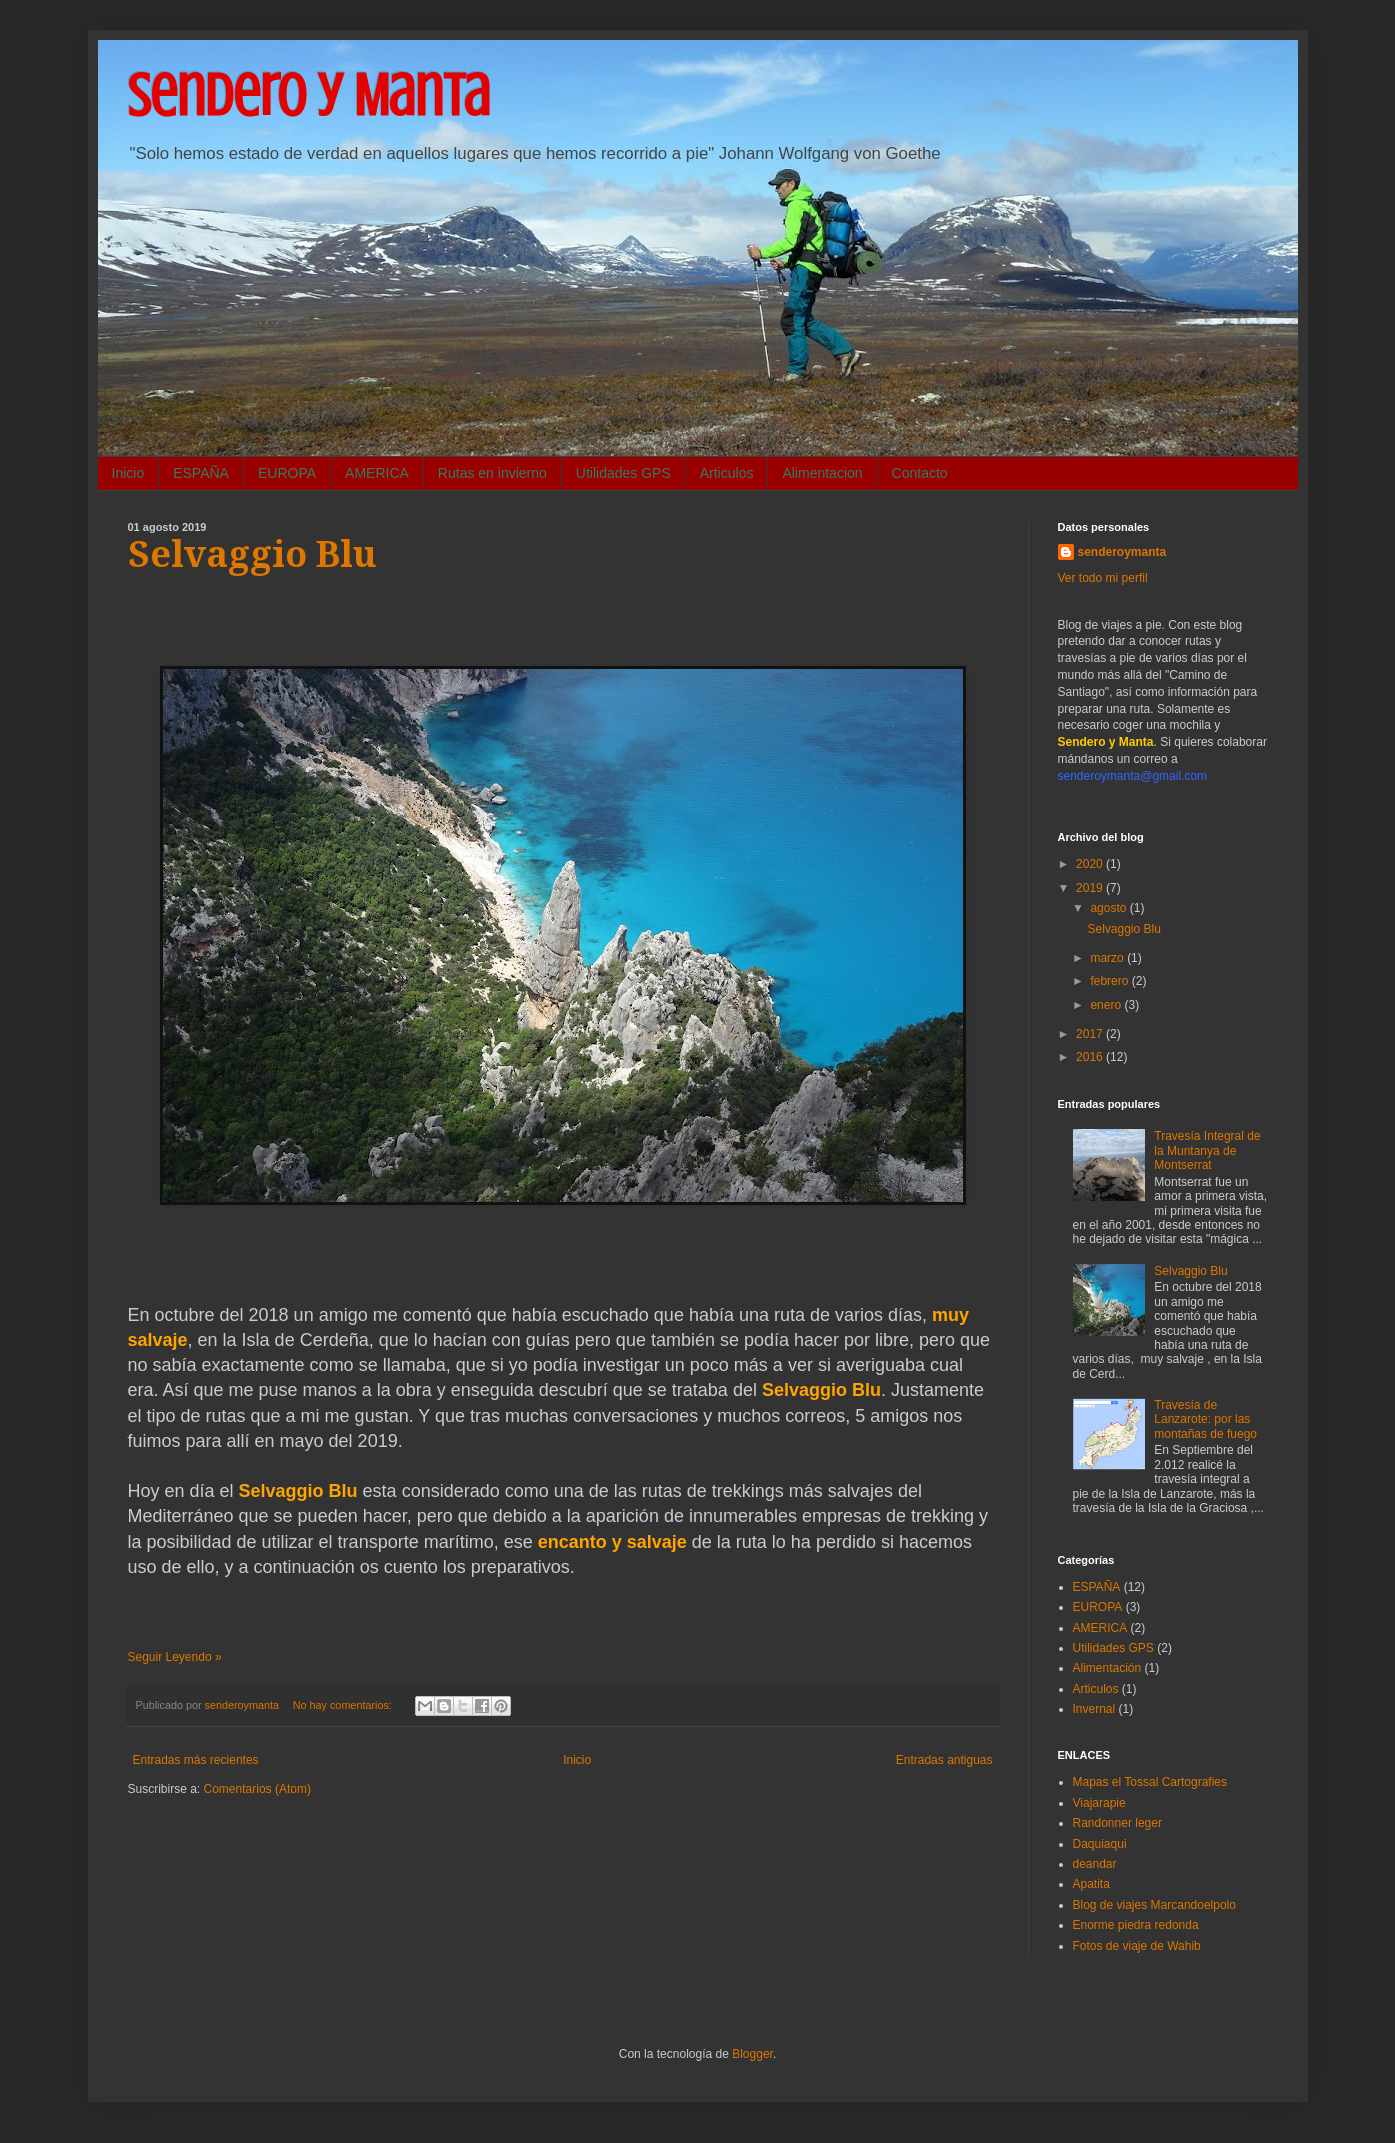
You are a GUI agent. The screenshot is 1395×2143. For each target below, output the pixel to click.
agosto (1109, 908)
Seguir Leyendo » (175, 1657)
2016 (1091, 1057)
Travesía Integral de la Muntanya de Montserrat (1207, 1150)
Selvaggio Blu (252, 554)
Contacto (920, 473)
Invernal (1094, 1709)
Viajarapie (1099, 1803)
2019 (1091, 888)
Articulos (727, 473)
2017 (1091, 1034)
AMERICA (377, 473)
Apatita (1091, 1884)
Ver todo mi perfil (1103, 578)
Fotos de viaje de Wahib (1137, 1946)
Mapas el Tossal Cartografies (1150, 1782)
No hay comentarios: (344, 1705)
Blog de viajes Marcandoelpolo (1154, 1905)
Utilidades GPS (623, 473)
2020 (1091, 864)
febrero (1110, 981)
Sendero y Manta (309, 95)
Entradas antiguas (944, 1760)
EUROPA (287, 473)
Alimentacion (822, 473)
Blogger (752, 2054)
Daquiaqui (1100, 1844)
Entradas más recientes (196, 1760)
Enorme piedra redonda (1136, 1925)
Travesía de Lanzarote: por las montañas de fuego (1205, 1419)
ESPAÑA (201, 473)
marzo (1108, 958)
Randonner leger (1117, 1823)
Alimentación (1107, 1668)
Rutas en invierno (492, 473)
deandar (1095, 1864)
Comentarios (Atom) (257, 1789)
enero (1107, 1005)
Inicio (128, 473)
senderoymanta (1122, 552)
